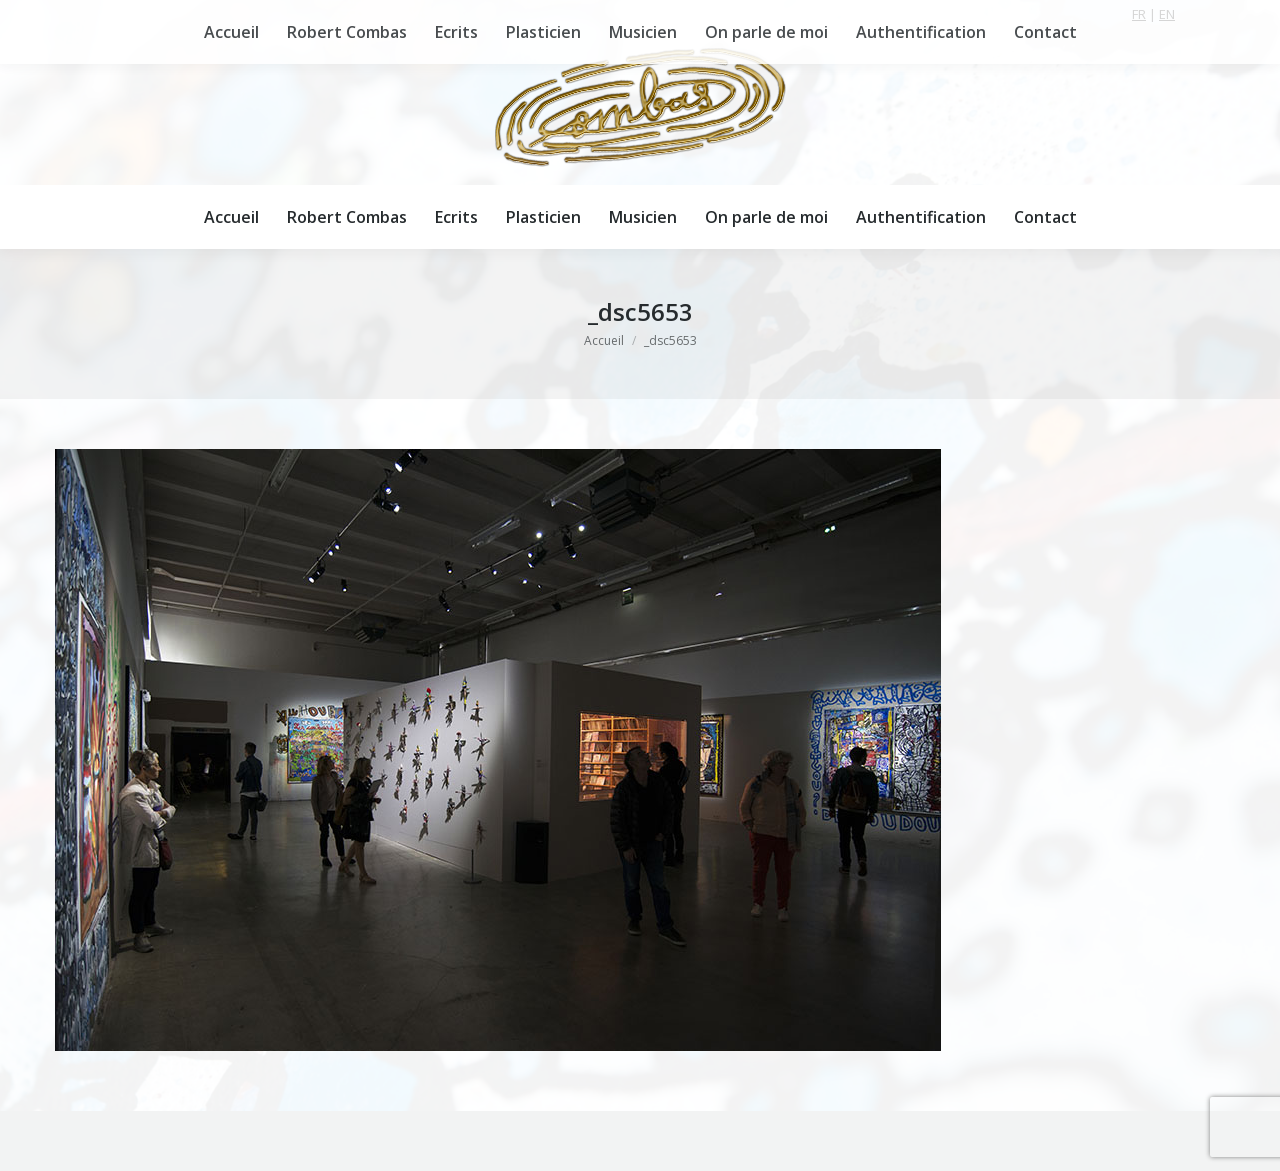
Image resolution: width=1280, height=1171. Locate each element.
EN (1167, 14)
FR (1139, 14)
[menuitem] (231, 217)
